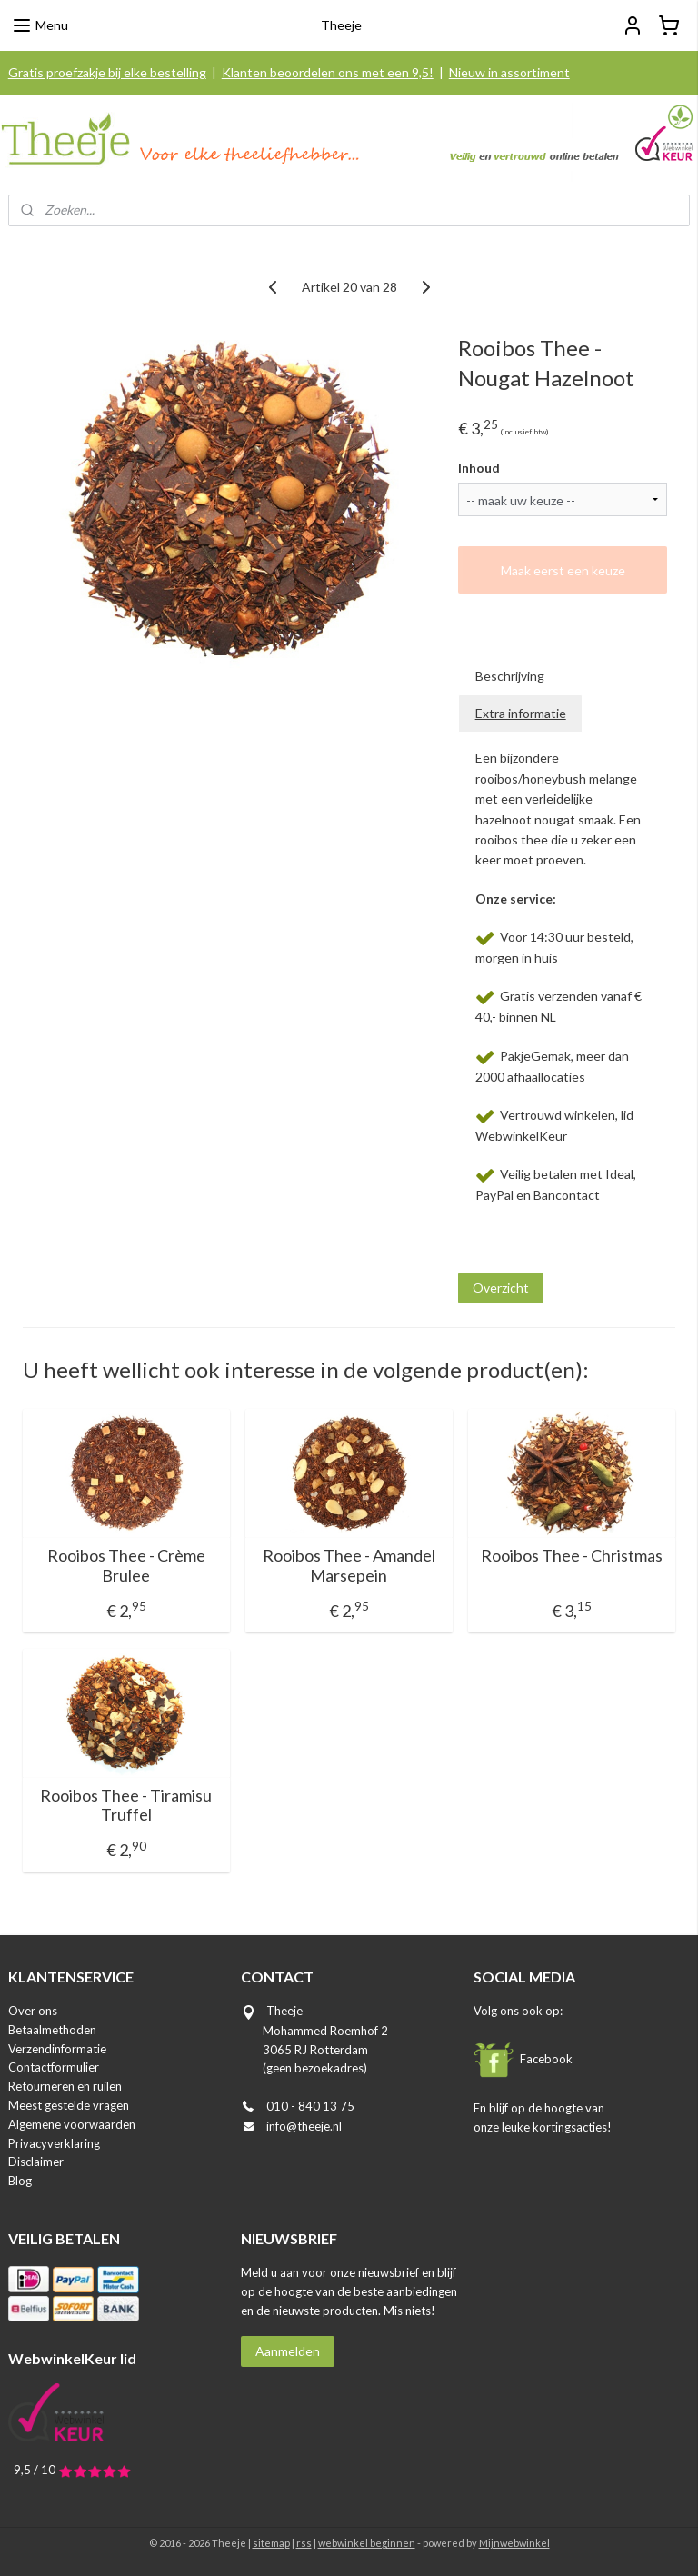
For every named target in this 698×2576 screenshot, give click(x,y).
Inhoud (479, 467)
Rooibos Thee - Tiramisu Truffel (126, 1805)
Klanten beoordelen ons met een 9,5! (328, 72)
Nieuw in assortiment (509, 72)
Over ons (32, 2010)
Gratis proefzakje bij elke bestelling (107, 72)
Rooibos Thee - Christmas (572, 1555)
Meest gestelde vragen (68, 2105)
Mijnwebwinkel (514, 2543)
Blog (20, 2180)
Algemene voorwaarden (71, 2124)
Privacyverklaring (54, 2143)
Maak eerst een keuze (563, 570)
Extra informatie (520, 713)
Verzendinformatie (57, 2049)
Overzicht (501, 1287)
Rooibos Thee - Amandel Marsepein (349, 1565)
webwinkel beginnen (366, 2543)
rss (304, 2543)
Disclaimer (36, 2161)
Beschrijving (509, 676)
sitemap (271, 2543)
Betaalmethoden (52, 2029)
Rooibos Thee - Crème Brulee (126, 1565)
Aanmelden (287, 2351)
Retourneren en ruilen (65, 2086)
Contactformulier (53, 2067)
